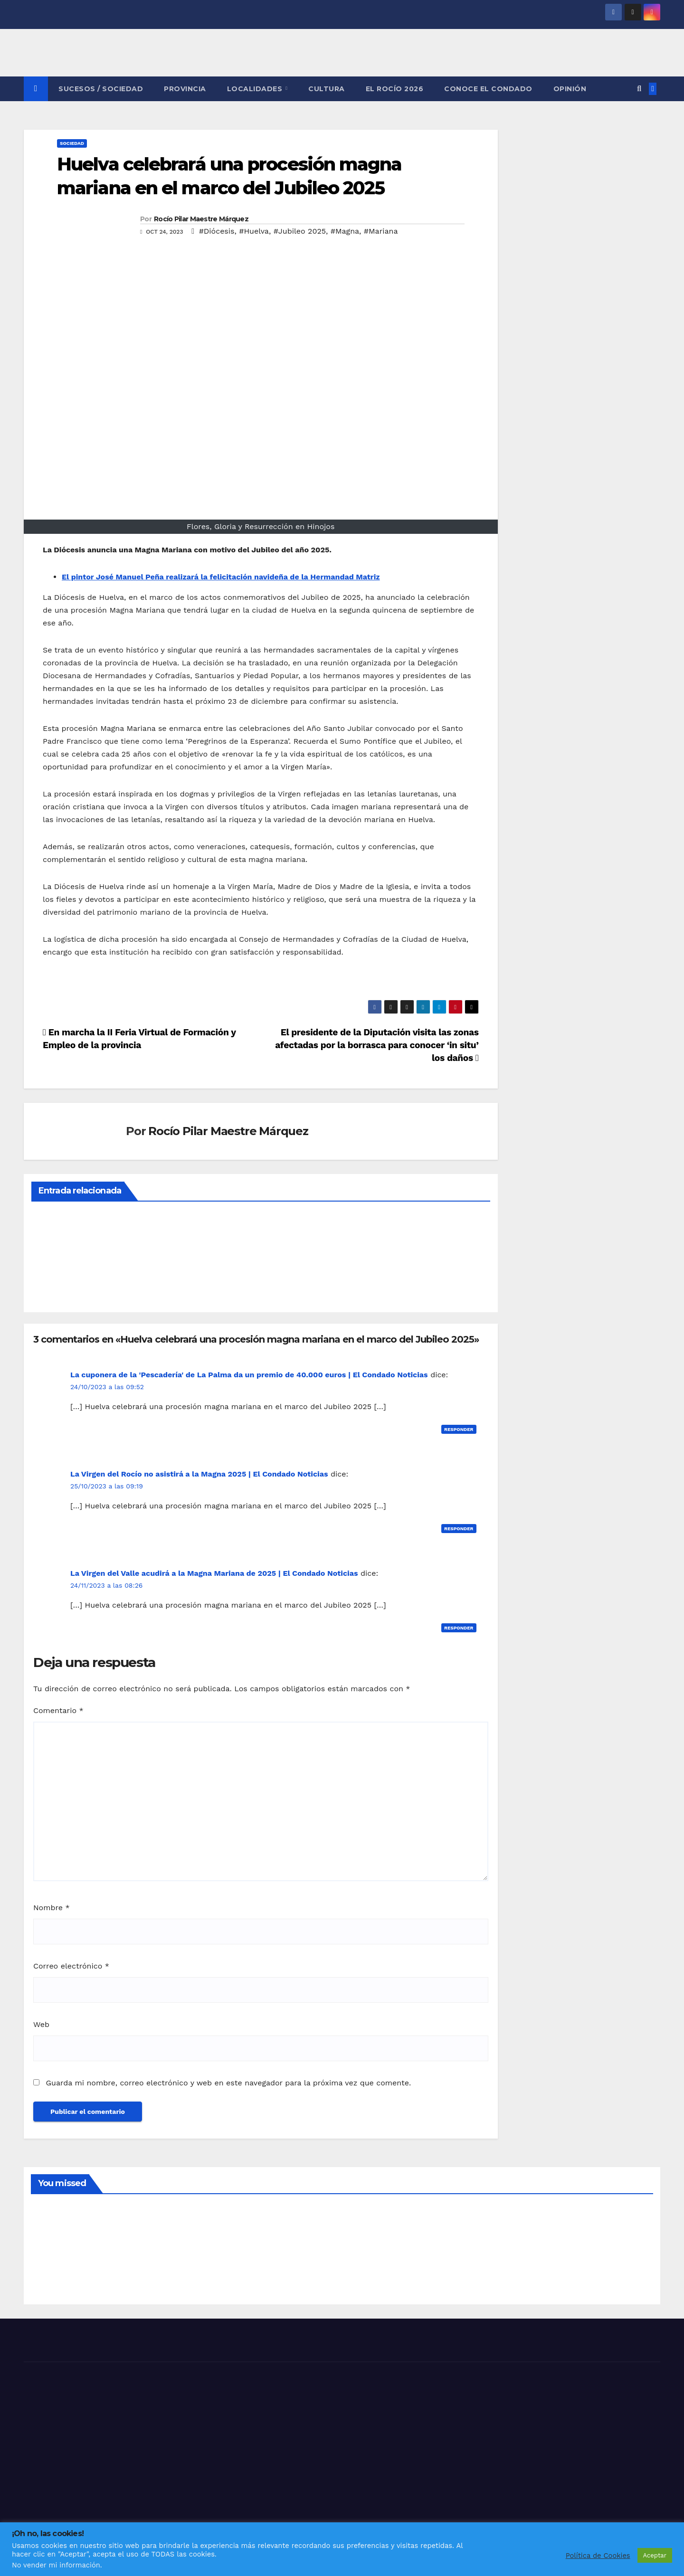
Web (41, 2024)
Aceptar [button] (654, 2555)
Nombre (51, 1907)
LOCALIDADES (256, 89)
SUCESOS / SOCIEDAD (100, 89)
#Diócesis (217, 231)
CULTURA (326, 89)
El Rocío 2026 (395, 89)
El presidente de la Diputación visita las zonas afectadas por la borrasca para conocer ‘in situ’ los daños (376, 1045)
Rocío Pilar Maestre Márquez (201, 219)
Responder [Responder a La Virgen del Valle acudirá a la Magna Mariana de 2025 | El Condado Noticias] (459, 1627)
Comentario (58, 1710)
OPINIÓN (570, 89)
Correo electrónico (71, 1965)
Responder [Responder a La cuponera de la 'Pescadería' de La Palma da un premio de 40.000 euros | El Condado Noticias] (459, 1429)
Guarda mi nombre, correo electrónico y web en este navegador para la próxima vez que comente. (228, 2082)
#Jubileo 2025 (300, 231)
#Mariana (381, 231)
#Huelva (254, 231)
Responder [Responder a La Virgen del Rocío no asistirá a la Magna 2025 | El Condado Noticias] (459, 1528)
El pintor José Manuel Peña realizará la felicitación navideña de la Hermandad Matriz (221, 576)
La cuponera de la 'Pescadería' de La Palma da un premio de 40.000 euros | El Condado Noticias (249, 1374)
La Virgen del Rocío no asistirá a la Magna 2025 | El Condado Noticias (199, 1473)
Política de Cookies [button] (598, 2555)
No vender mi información (56, 2565)
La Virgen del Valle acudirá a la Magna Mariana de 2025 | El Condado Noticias (214, 1573)
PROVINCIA (185, 89)
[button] (639, 88)
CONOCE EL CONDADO (488, 89)
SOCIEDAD (72, 143)
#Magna (345, 231)
